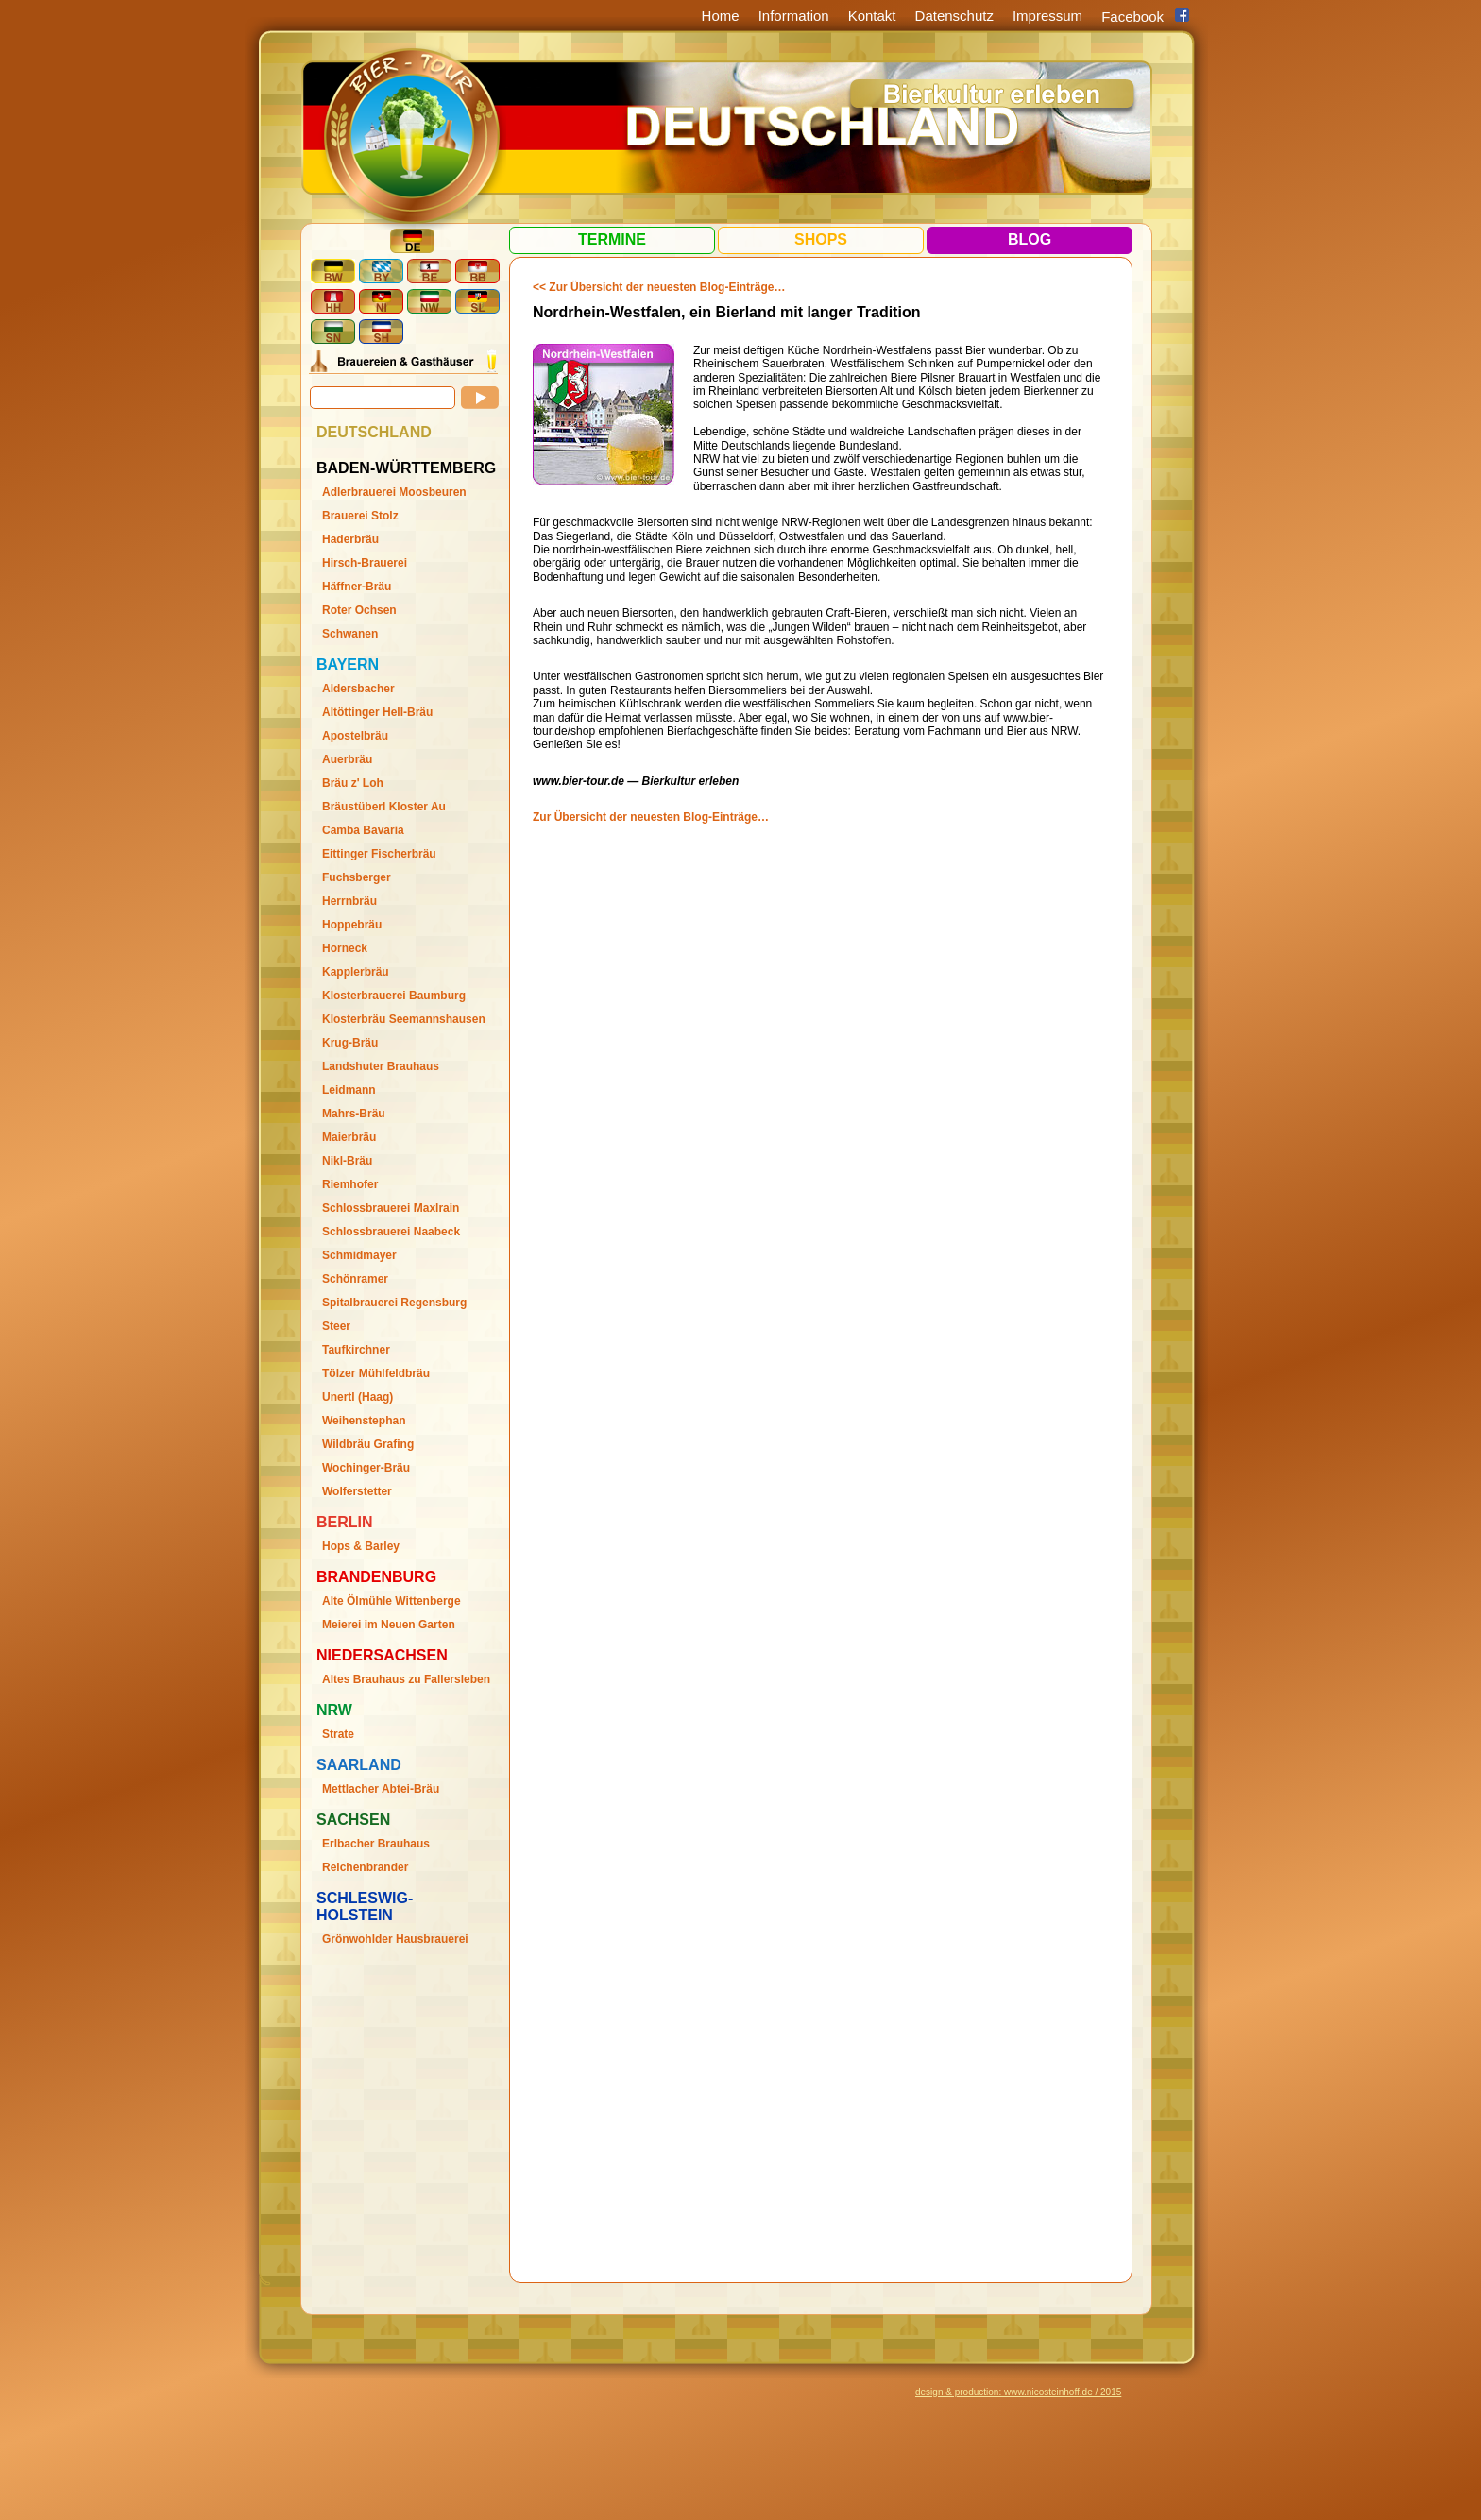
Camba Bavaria (363, 830)
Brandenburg (376, 1577)
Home (721, 16)
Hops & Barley (361, 1546)
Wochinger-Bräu (366, 1467)
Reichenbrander (365, 1867)
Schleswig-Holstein (364, 1906)
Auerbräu (347, 759)
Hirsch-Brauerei (364, 563)
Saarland (358, 1765)
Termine (612, 239)
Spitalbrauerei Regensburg (394, 1302)
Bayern (347, 664)
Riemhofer (350, 1184)
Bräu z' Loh (352, 783)
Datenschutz (954, 16)
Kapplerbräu (355, 972)
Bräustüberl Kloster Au (384, 806)
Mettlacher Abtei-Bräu (380, 1789)
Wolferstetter (357, 1491)
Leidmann (349, 1090)
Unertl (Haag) (357, 1397)
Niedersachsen (382, 1655)
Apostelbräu (355, 735)
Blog (1029, 239)
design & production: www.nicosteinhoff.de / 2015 (1018, 2392)
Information (793, 16)
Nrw (334, 1710)
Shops (820, 239)
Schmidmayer (359, 1255)
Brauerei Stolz (360, 515)
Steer (336, 1326)
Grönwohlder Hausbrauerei (395, 1939)
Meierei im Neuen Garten (388, 1624)
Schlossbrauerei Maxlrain (390, 1208)
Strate (338, 1734)
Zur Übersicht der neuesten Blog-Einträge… (651, 817)
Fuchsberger (356, 877)
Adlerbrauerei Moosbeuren (394, 492)
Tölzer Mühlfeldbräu (376, 1373)
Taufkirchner (356, 1349)
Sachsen (353, 1820)
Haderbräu (350, 539)
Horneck (344, 948)
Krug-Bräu (350, 1042)
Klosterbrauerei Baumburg (394, 995)
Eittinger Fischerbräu (379, 853)
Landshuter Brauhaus (380, 1066)
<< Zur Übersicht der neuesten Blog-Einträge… (659, 287)
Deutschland (374, 432)
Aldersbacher (358, 688)
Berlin (344, 1522)
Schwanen (350, 633)
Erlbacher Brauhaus (376, 1843)
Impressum (1047, 16)
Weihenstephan (363, 1420)
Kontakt (872, 16)
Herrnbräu (349, 901)
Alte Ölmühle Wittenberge (391, 1601)
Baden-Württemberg (406, 468)
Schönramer (355, 1279)
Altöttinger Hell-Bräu (377, 712)
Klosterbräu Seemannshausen (403, 1019)
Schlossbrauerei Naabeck (391, 1231)
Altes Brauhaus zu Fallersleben (406, 1679)
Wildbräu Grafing (368, 1444)
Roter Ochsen (359, 610)
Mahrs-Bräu (353, 1113)
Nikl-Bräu (347, 1160)
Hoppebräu (352, 924)
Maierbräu (349, 1137)
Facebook (1132, 17)
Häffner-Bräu (356, 586)
